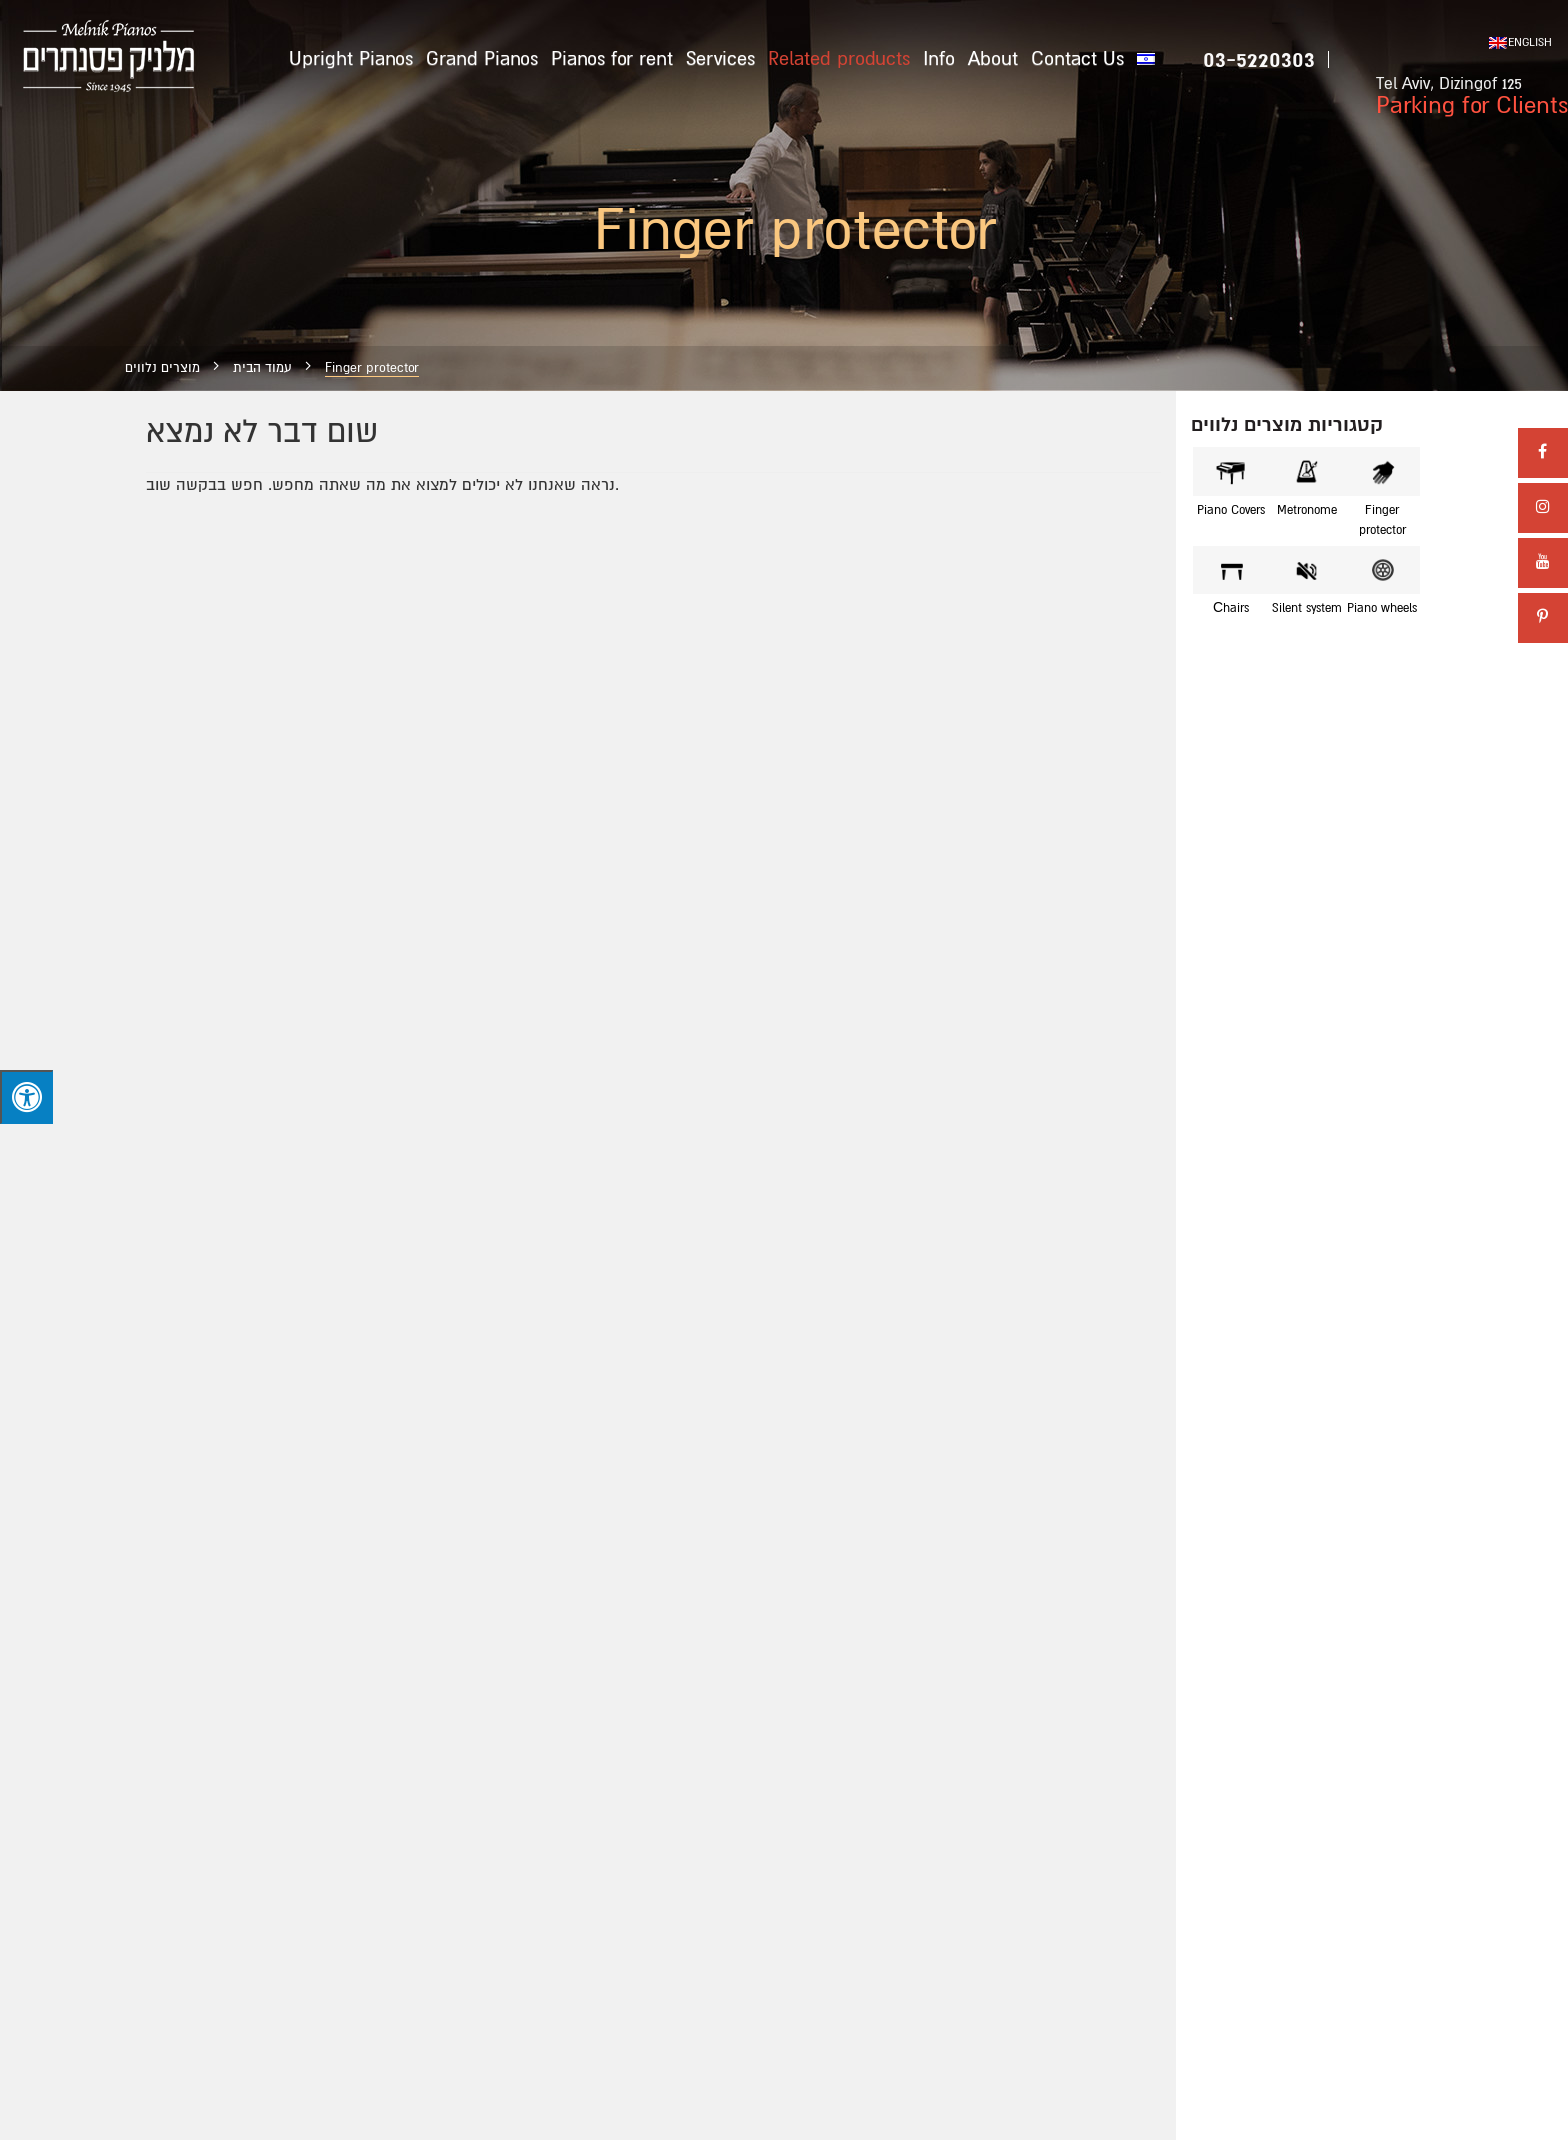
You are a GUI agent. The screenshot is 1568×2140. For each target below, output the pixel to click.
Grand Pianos (482, 59)
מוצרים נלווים (162, 368)
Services (720, 59)
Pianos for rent (612, 59)
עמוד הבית (262, 368)
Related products (839, 59)
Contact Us (1077, 59)
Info (939, 59)
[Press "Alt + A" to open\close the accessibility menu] (26, 1097)
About (993, 59)
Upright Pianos (351, 59)
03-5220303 (1259, 59)
